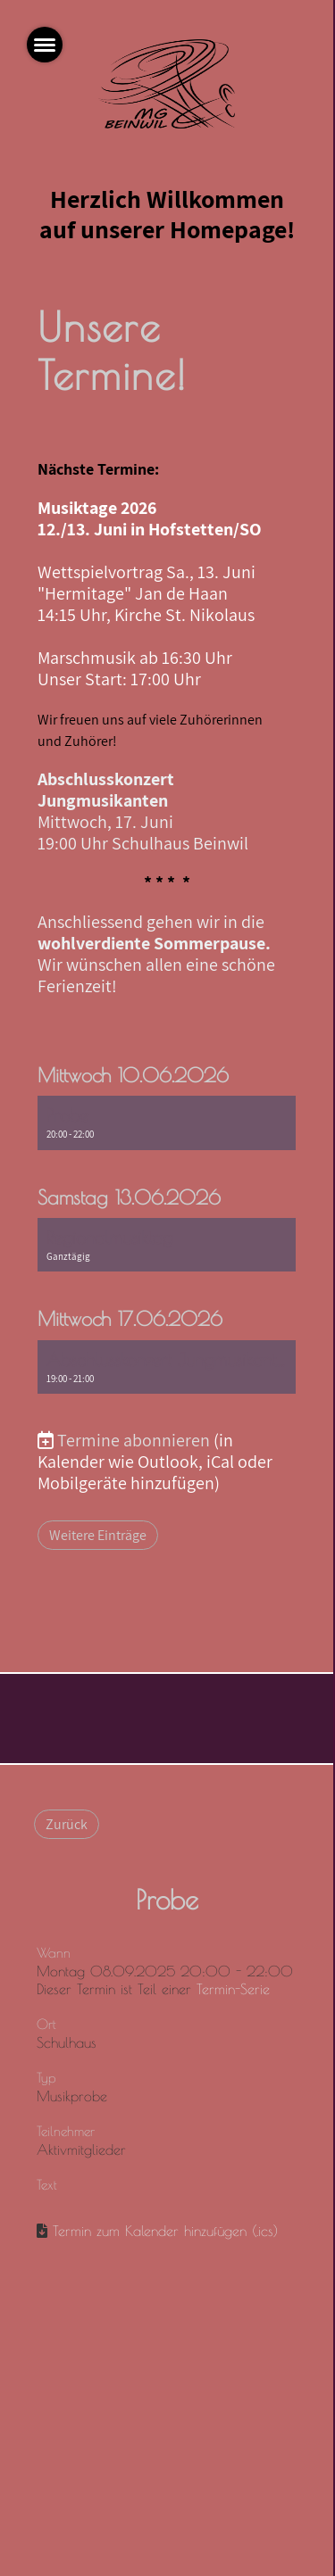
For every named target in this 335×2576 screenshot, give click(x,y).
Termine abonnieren (133, 1440)
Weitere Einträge (98, 1535)
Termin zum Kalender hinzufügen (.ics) (165, 2231)
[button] (167, 1122)
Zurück (67, 1824)
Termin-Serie (233, 1989)
